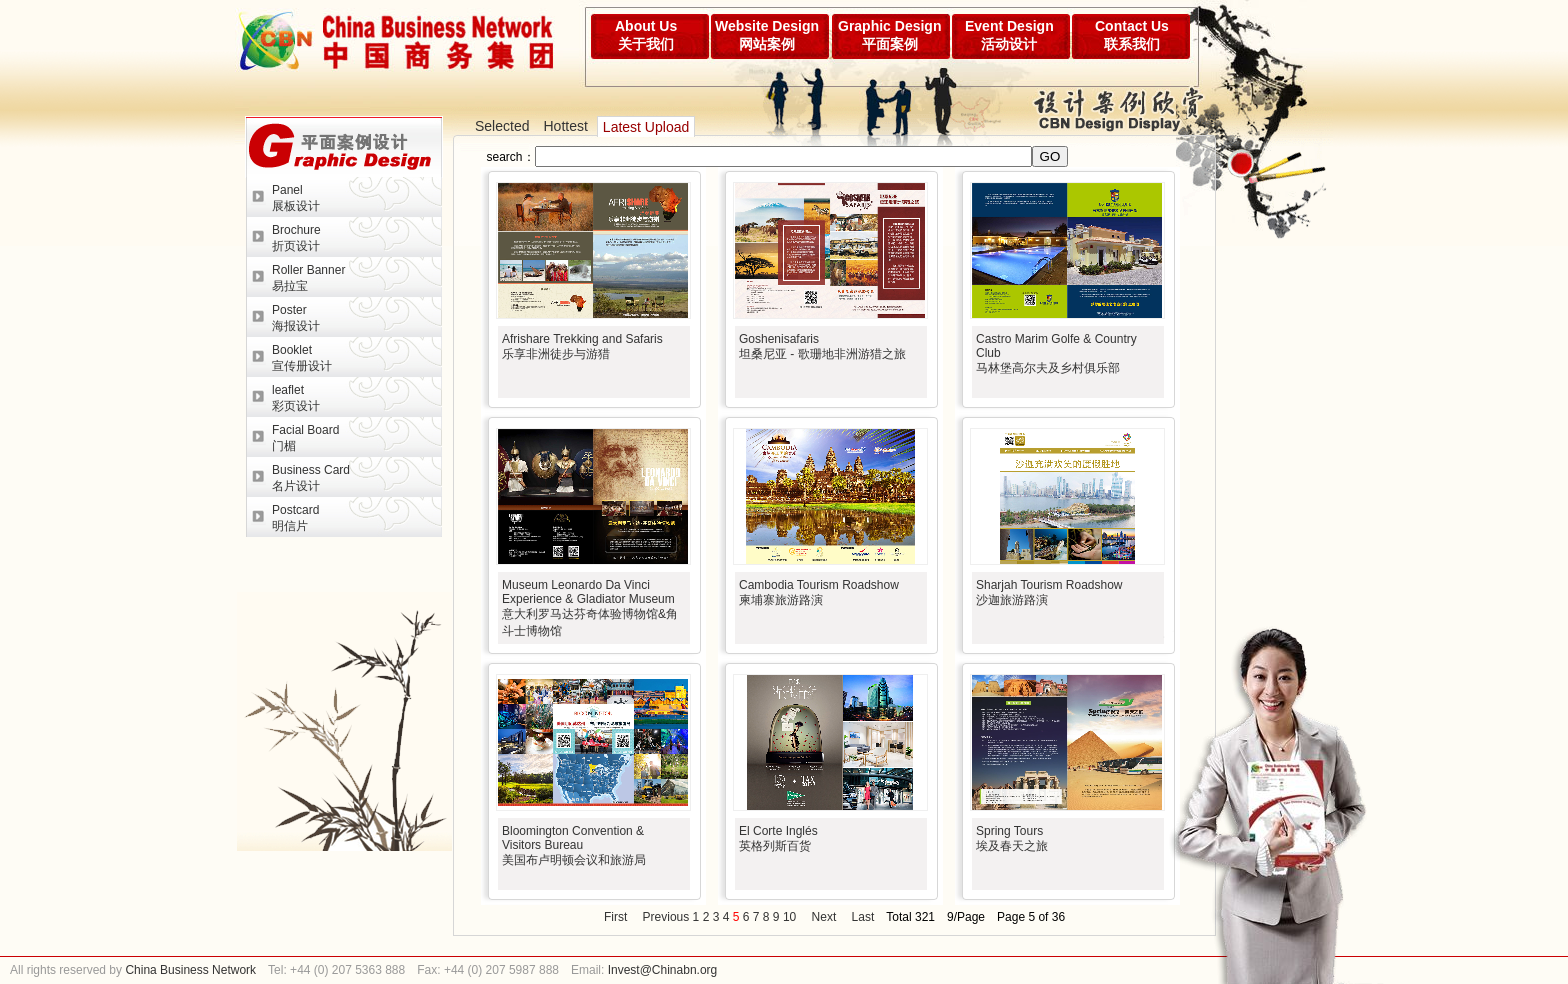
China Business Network (189, 970)
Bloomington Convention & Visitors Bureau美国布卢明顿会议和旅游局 (574, 845)
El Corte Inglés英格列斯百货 (778, 838)
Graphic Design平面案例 (889, 35)
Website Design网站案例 (767, 35)
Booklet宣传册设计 (302, 358)
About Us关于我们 (646, 35)
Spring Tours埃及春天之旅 (1012, 838)
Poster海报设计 (296, 318)
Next (824, 917)
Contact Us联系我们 (1132, 35)
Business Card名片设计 (311, 478)
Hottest (565, 126)
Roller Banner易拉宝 (308, 278)
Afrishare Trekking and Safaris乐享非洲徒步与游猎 (582, 346)
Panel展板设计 (296, 198)
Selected (502, 126)
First (615, 917)
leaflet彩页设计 (296, 398)
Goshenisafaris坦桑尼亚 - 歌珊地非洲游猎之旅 (822, 346)
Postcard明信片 (295, 518)
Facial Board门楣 (305, 438)
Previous (666, 917)
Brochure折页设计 (296, 238)
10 (789, 917)
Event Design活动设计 (1009, 35)
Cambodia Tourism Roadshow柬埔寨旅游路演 (819, 592)
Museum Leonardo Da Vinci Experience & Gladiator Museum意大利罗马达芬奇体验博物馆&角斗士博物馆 (590, 608)
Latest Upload (646, 127)
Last (863, 917)
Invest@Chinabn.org (663, 970)
